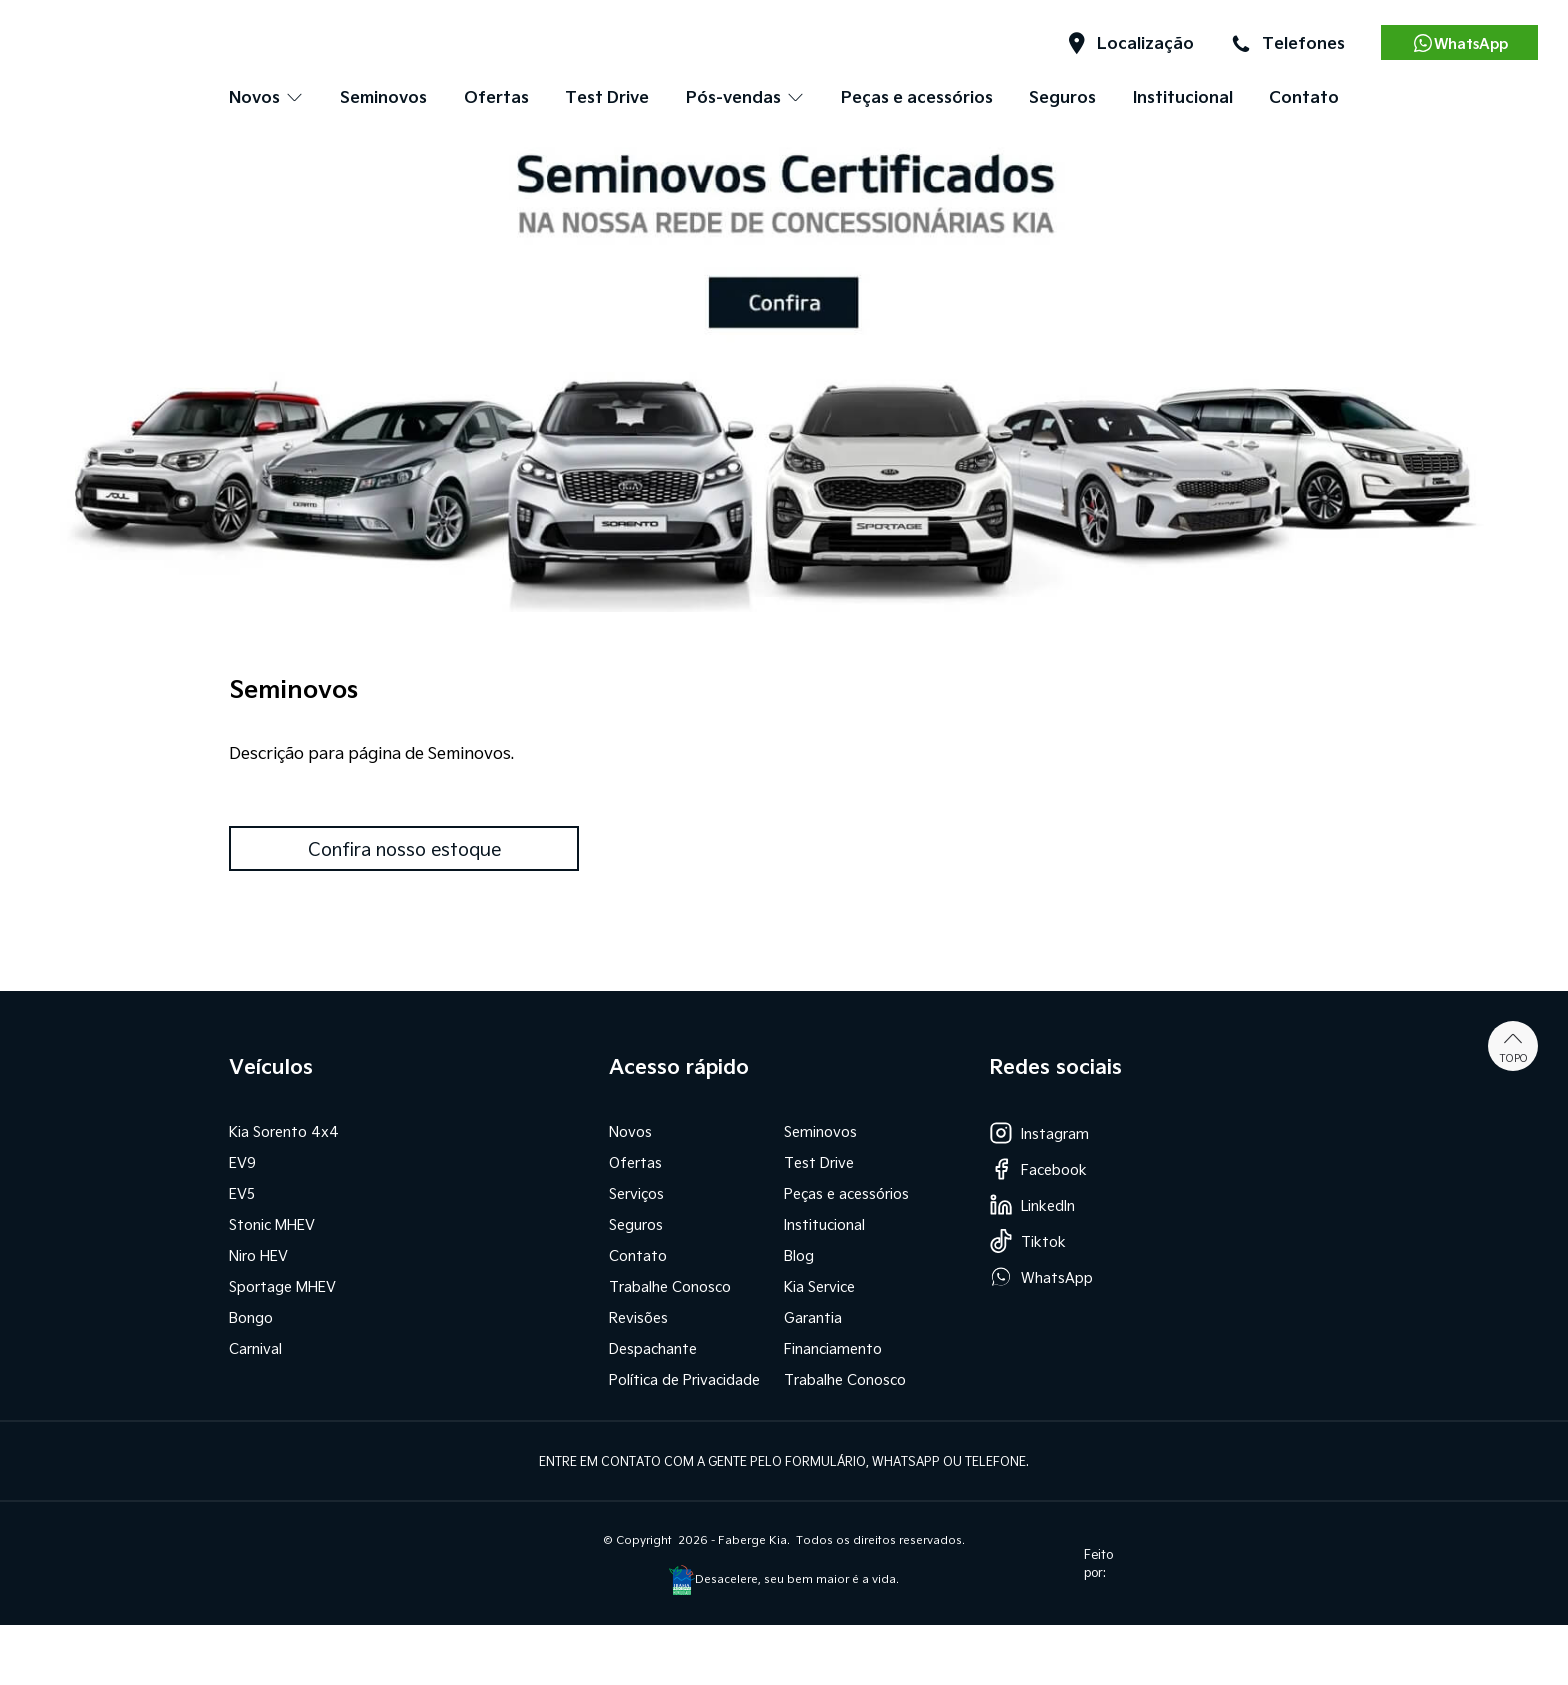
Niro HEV (258, 1255)
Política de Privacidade (684, 1379)
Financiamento (833, 1348)
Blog (799, 1255)
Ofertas (496, 96)
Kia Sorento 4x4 (284, 1131)
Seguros (1062, 96)
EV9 (242, 1162)
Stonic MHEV (272, 1224)
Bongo (251, 1317)
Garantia (813, 1317)
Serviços (636, 1193)
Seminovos (383, 96)
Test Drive (607, 96)
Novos (630, 1131)
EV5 (242, 1193)
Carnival (255, 1348)
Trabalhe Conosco (670, 1286)
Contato (1304, 96)
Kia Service (819, 1286)
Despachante (653, 1348)
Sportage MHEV (282, 1286)
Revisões (638, 1317)
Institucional (1183, 96)
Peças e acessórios (917, 96)
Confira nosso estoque (404, 848)
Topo (1513, 1046)
